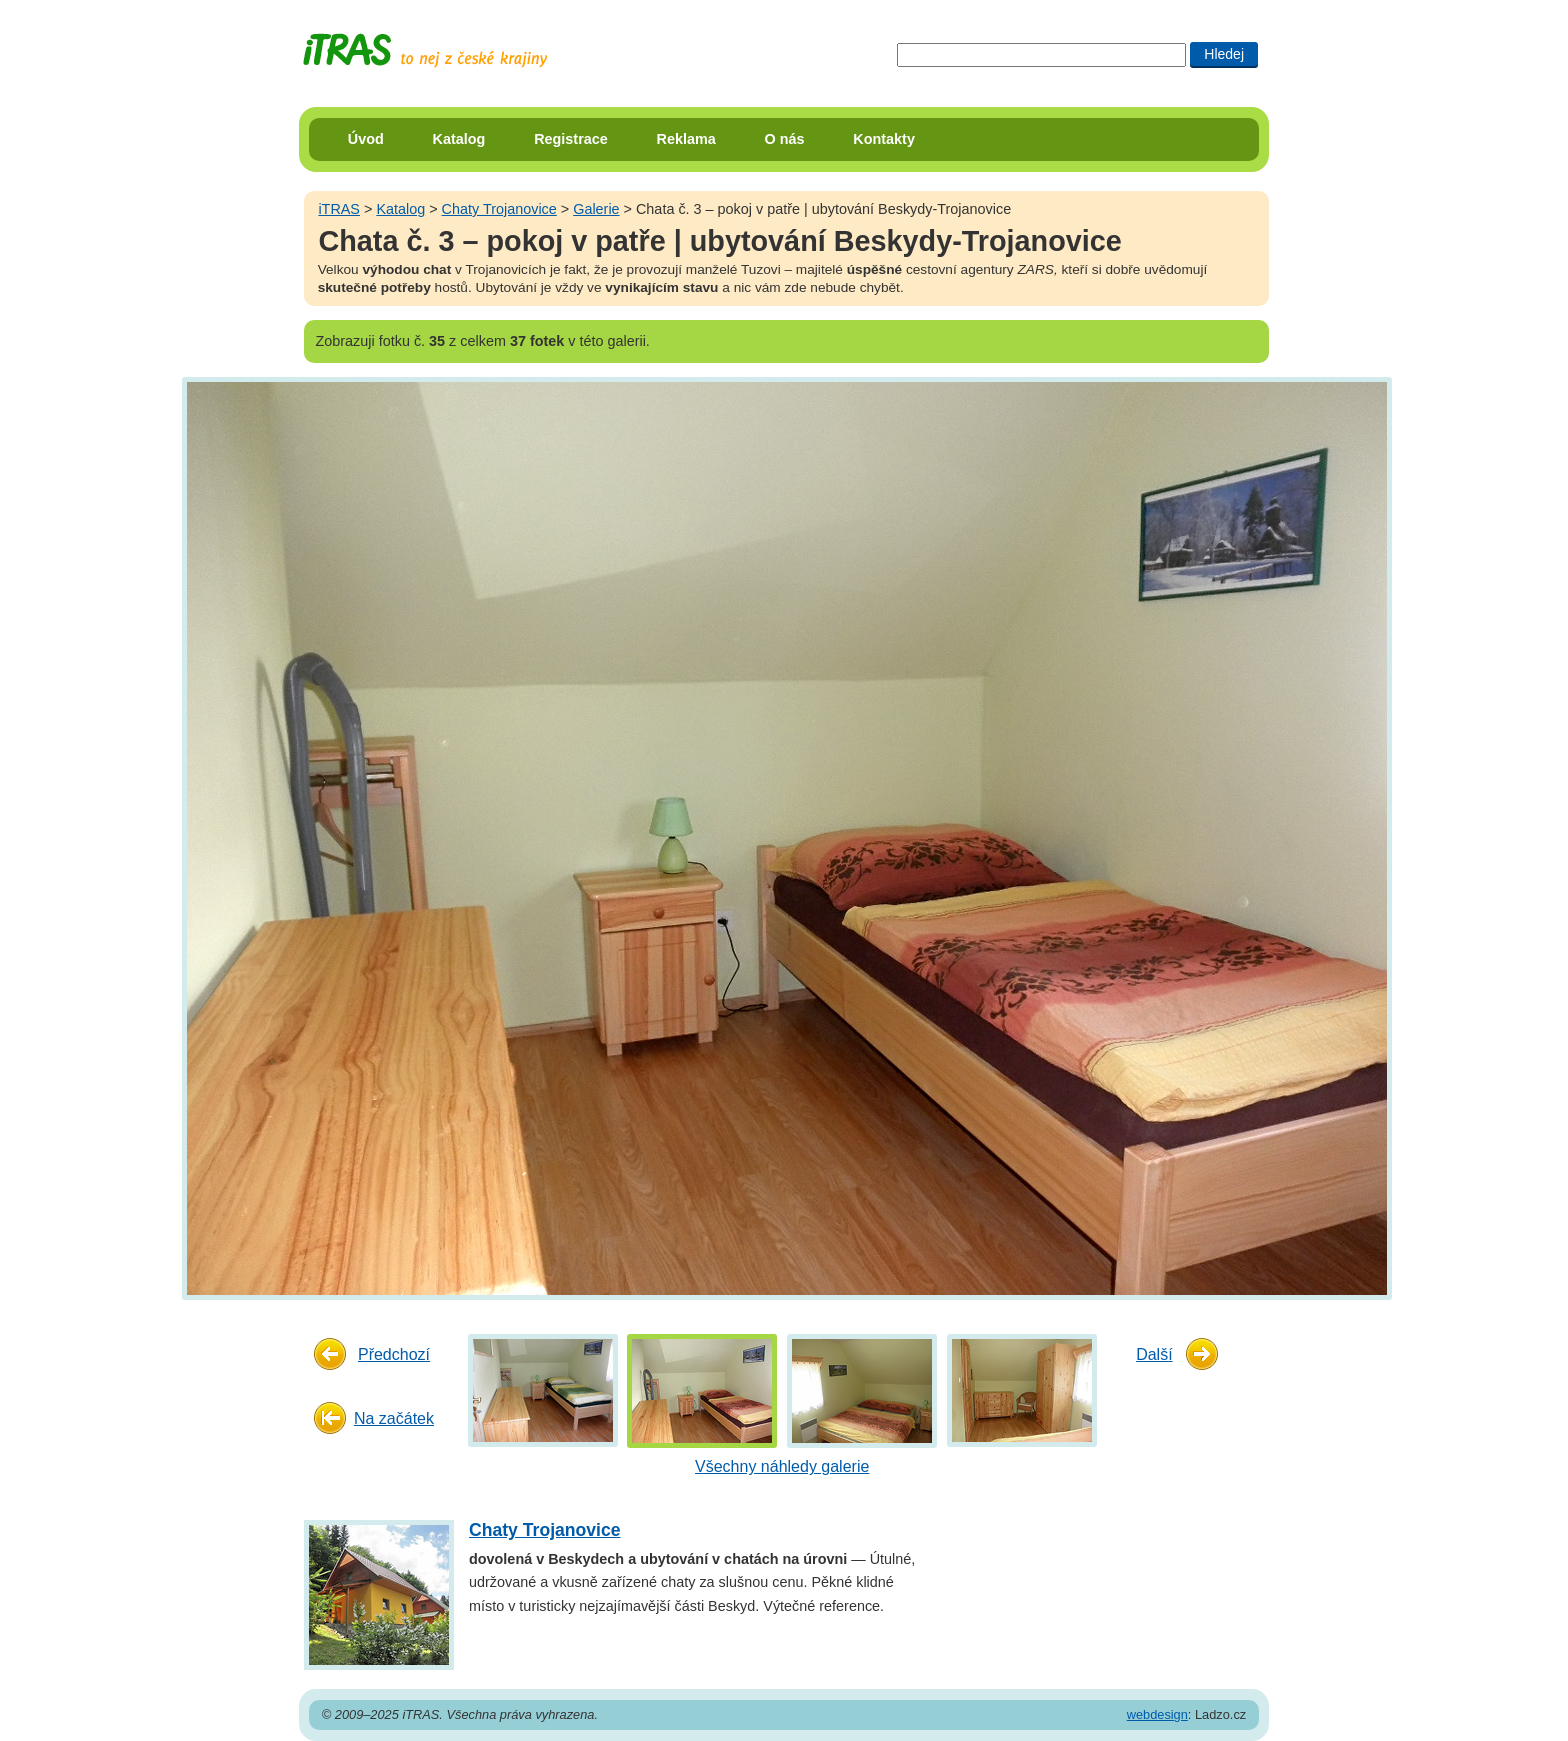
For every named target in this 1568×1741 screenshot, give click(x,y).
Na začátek (394, 1418)
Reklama (686, 139)
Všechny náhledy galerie (782, 1466)
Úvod (366, 139)
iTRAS (339, 209)
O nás (785, 139)
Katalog (459, 139)
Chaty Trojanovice (499, 209)
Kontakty (884, 139)
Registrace (571, 139)
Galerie (596, 209)
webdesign (1157, 1714)
